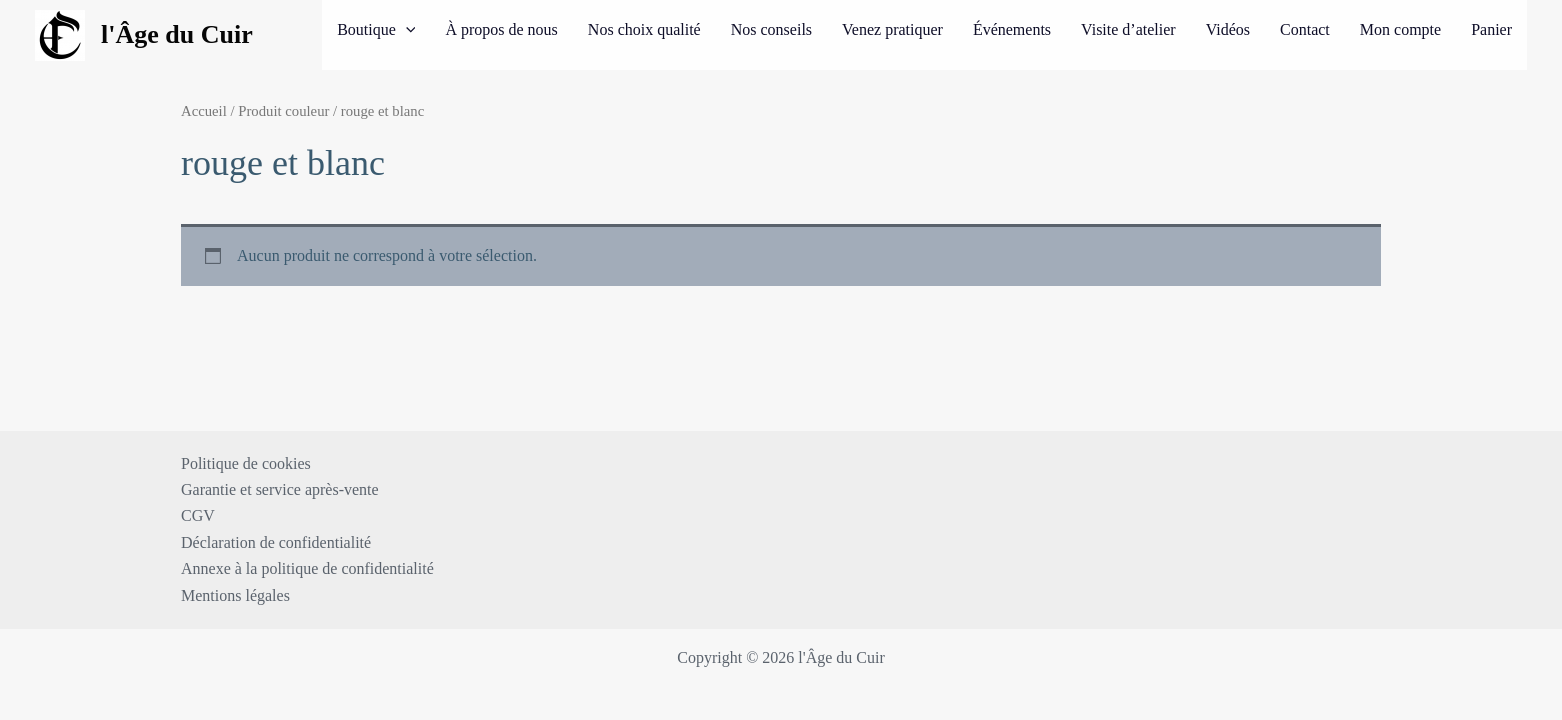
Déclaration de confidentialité (276, 542)
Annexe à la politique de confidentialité (307, 568)
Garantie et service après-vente (280, 489)
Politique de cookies (246, 463)
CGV (198, 515)
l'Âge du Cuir (177, 34)
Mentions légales (235, 595)
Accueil (204, 111)
